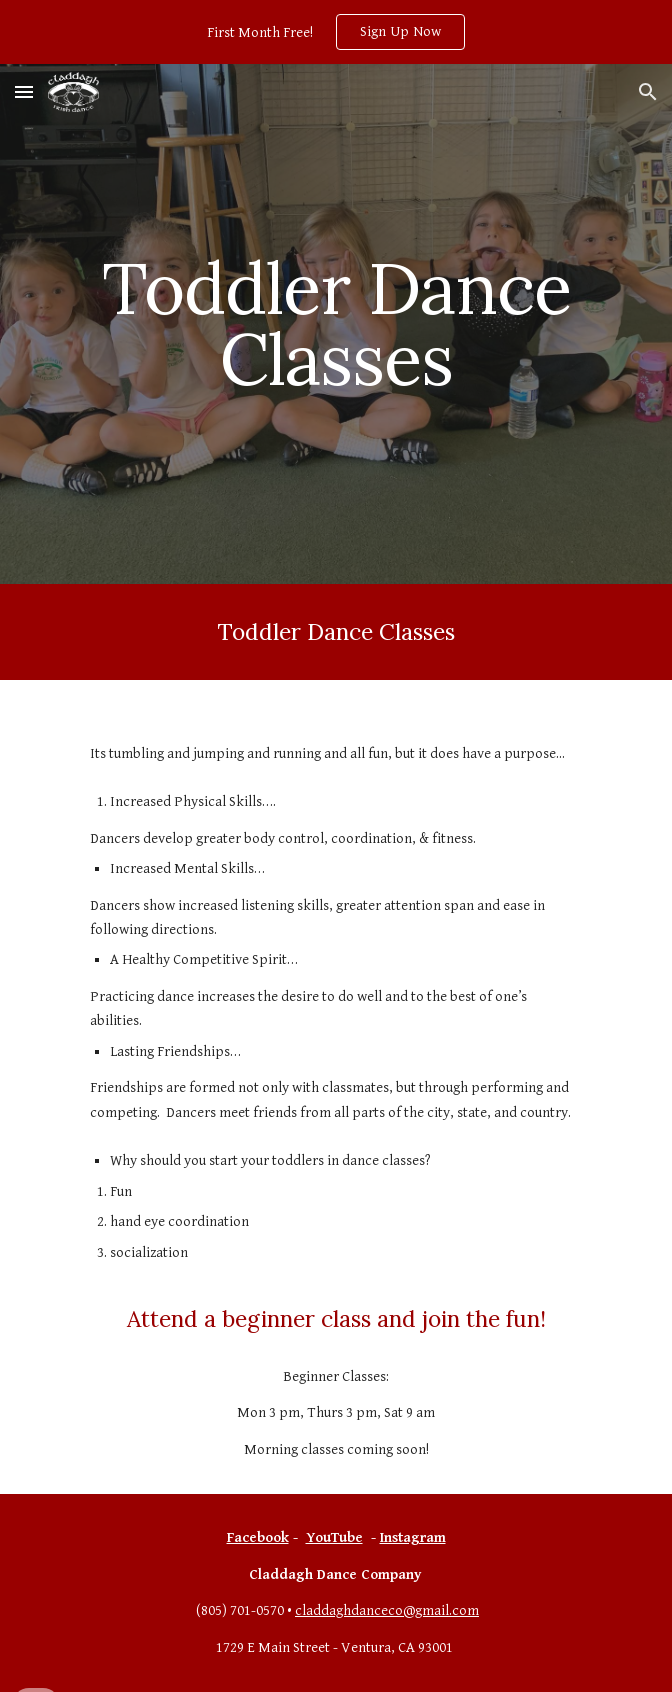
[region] (336, 32)
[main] (335, 323)
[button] (24, 91)
